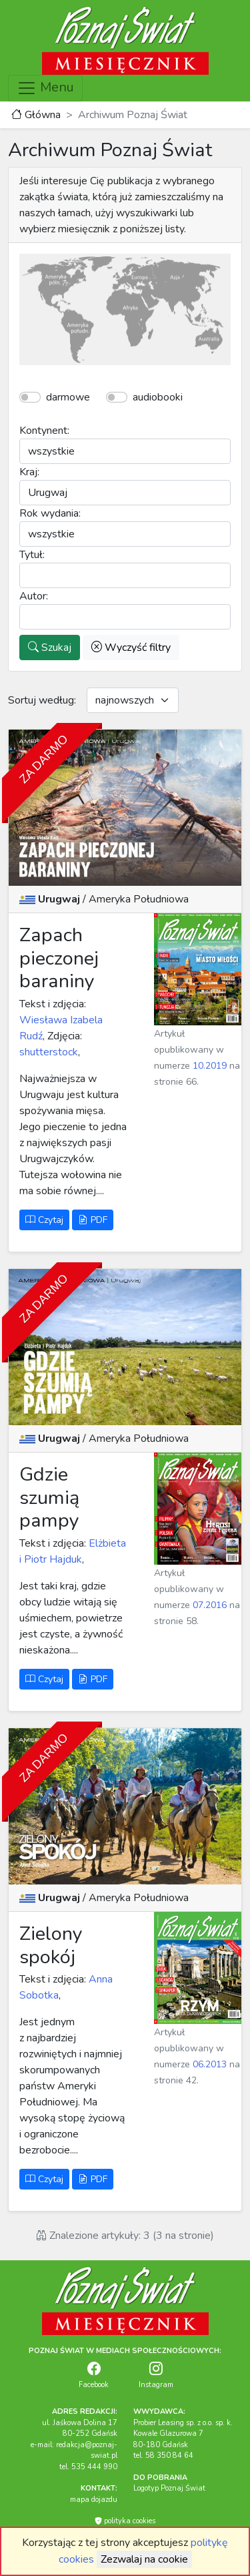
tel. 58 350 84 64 (163, 2456)
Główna (36, 114)
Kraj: (29, 472)
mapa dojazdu (93, 2500)
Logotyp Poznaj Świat (169, 2488)
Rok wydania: (50, 513)
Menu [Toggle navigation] (45, 88)
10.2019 (210, 1065)
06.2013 (210, 2064)
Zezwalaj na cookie (144, 2559)
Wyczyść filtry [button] (131, 647)
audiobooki (158, 397)
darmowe (68, 397)
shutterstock (48, 1052)
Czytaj (44, 1220)
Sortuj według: (42, 700)
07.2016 (210, 1605)
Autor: (33, 596)
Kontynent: (44, 430)
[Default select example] (133, 700)
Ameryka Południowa (139, 899)
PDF (92, 1220)
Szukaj (49, 647)
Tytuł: (32, 554)
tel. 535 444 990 (88, 2467)
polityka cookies (125, 2521)
